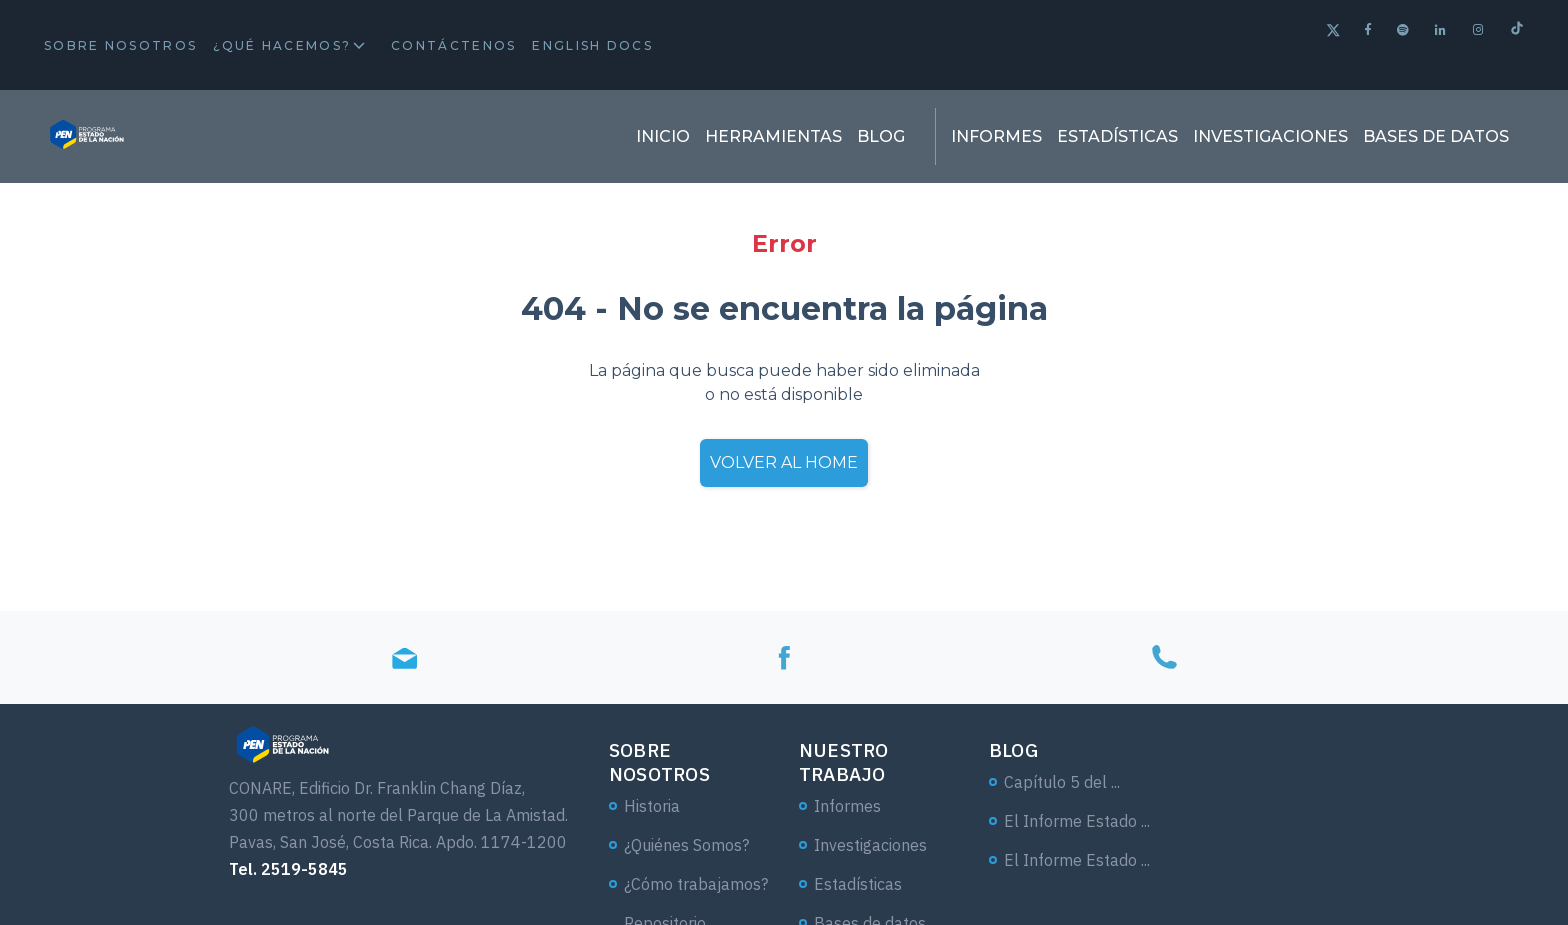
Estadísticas (1117, 136)
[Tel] (1164, 657)
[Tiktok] (1517, 30)
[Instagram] (1479, 29)
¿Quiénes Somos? (686, 845)
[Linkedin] (1441, 29)
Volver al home (784, 462)
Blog (881, 136)
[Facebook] (1369, 29)
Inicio (663, 136)
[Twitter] (1333, 32)
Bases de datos (1436, 136)
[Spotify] (1404, 29)
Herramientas (773, 136)
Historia (652, 806)
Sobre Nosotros (120, 45)
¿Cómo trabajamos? (696, 884)
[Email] (404, 657)
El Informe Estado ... (1077, 821)
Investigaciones (1270, 136)
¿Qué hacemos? (282, 45)
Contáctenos (453, 45)
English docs (592, 45)
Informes (996, 136)
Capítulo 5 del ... (1062, 782)
